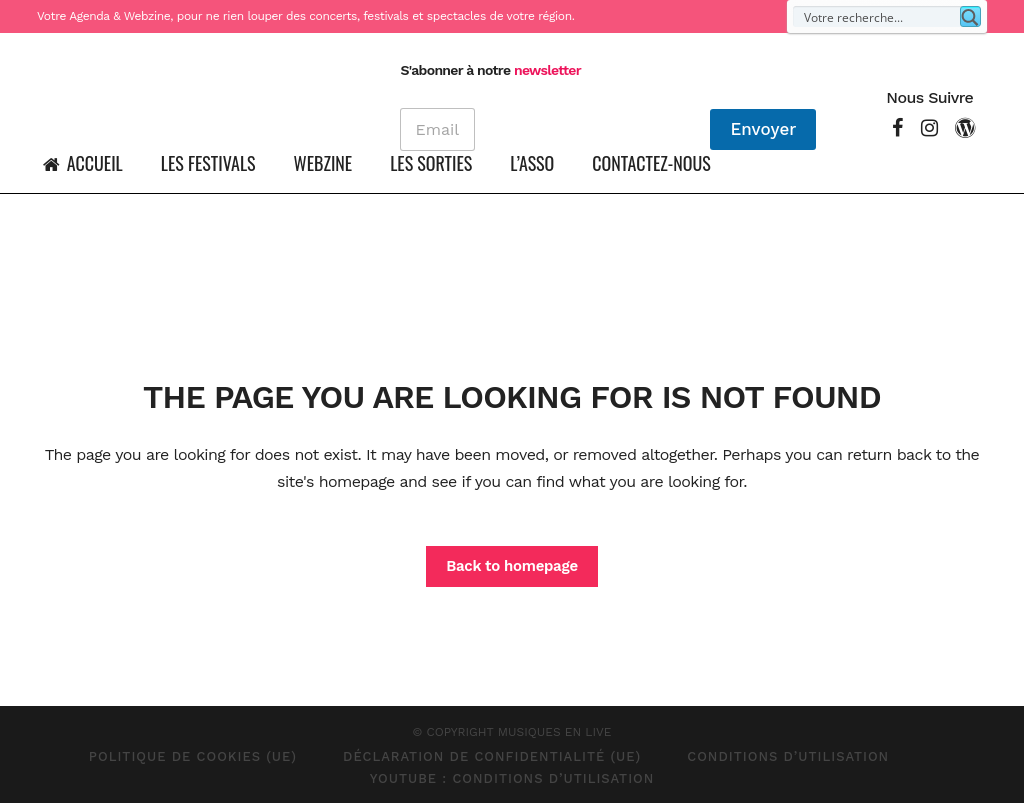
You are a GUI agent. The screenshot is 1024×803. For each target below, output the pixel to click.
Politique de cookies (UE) (193, 756)
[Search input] (877, 16)
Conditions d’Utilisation (788, 756)
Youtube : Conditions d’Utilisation (512, 778)
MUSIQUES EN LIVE (555, 732)
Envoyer (761, 129)
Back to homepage (512, 566)
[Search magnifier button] (970, 16)
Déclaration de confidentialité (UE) (492, 756)
